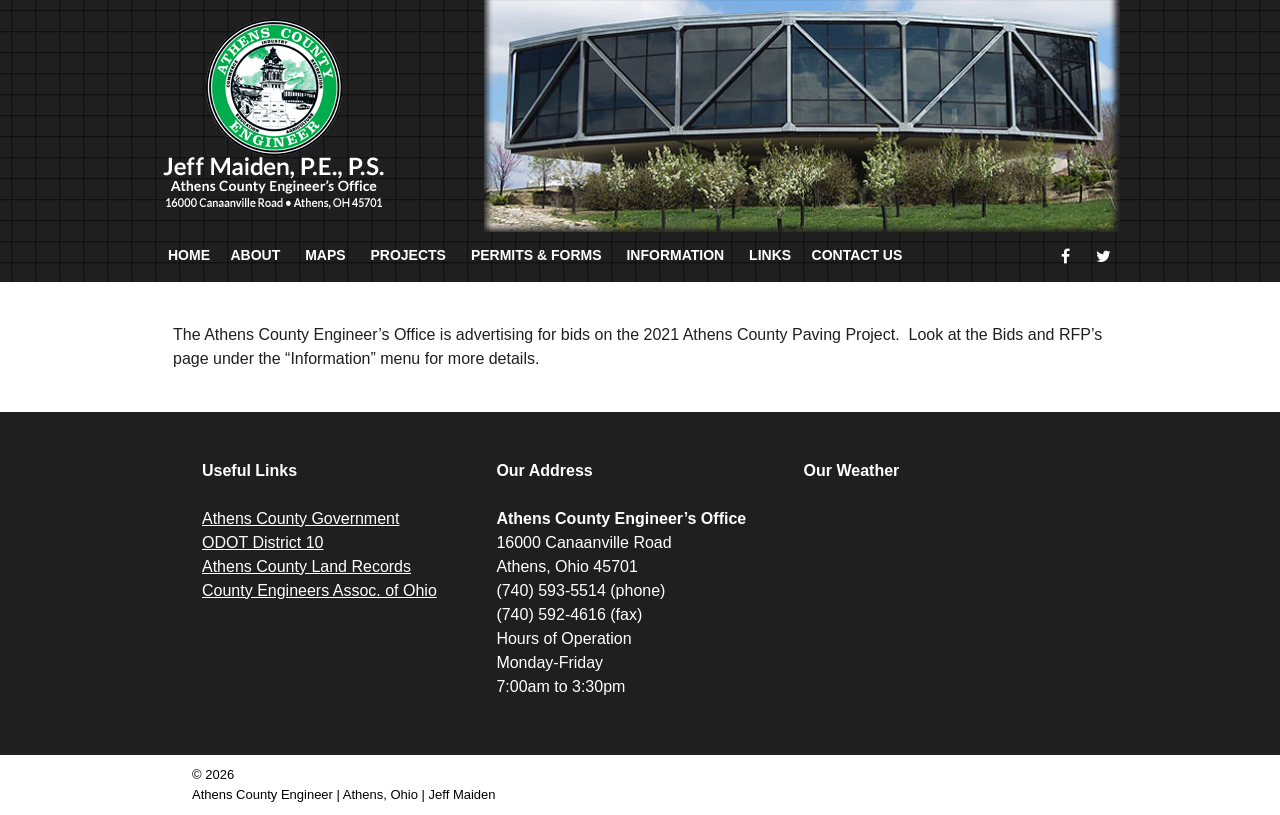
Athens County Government (300, 518)
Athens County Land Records (306, 566)
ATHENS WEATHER (946, 582)
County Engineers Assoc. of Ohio (319, 590)
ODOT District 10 (263, 542)
